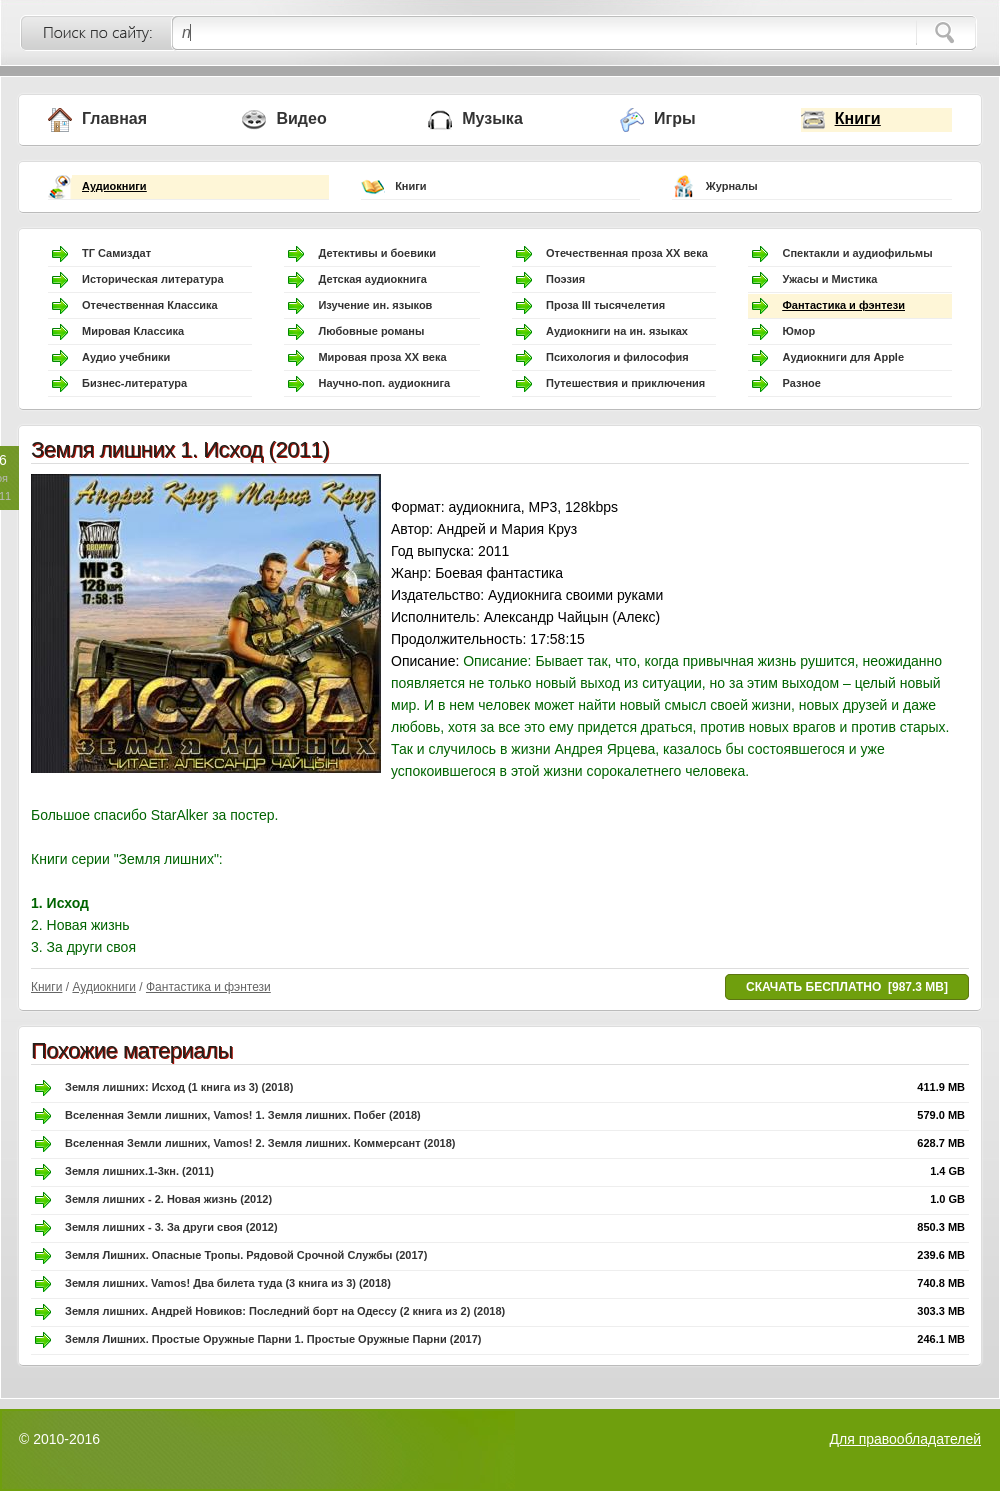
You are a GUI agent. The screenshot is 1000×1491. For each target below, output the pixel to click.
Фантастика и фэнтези (843, 305)
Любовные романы (371, 331)
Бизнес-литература (134, 383)
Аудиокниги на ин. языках (617, 331)
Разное (801, 383)
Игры (675, 118)
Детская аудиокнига (372, 279)
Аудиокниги (114, 186)
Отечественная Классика (150, 305)
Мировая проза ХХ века (382, 357)
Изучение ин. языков (375, 305)
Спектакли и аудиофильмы (857, 253)
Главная (114, 118)
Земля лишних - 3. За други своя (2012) (171, 1227)
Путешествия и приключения (625, 383)
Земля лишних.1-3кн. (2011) (139, 1171)
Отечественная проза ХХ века (627, 253)
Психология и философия (617, 357)
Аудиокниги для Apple (843, 357)
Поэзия (565, 279)
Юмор (798, 331)
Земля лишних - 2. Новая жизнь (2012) (168, 1199)
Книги (858, 118)
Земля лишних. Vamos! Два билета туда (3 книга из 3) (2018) (228, 1283)
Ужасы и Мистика (829, 279)
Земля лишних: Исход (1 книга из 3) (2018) (179, 1087)
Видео (301, 118)
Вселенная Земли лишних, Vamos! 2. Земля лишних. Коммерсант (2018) (260, 1143)
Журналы (732, 186)
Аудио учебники (126, 357)
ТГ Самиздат (116, 253)
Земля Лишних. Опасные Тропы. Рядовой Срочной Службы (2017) (246, 1255)
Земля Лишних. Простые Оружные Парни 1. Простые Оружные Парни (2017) (273, 1339)
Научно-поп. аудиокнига (384, 383)
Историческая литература (153, 279)
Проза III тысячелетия (605, 305)
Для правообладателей (905, 1439)
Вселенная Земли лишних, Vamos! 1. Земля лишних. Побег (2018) (243, 1115)
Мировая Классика (133, 331)
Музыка (492, 118)
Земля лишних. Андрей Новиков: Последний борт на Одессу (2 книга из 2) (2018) (285, 1311)
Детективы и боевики (377, 253)
